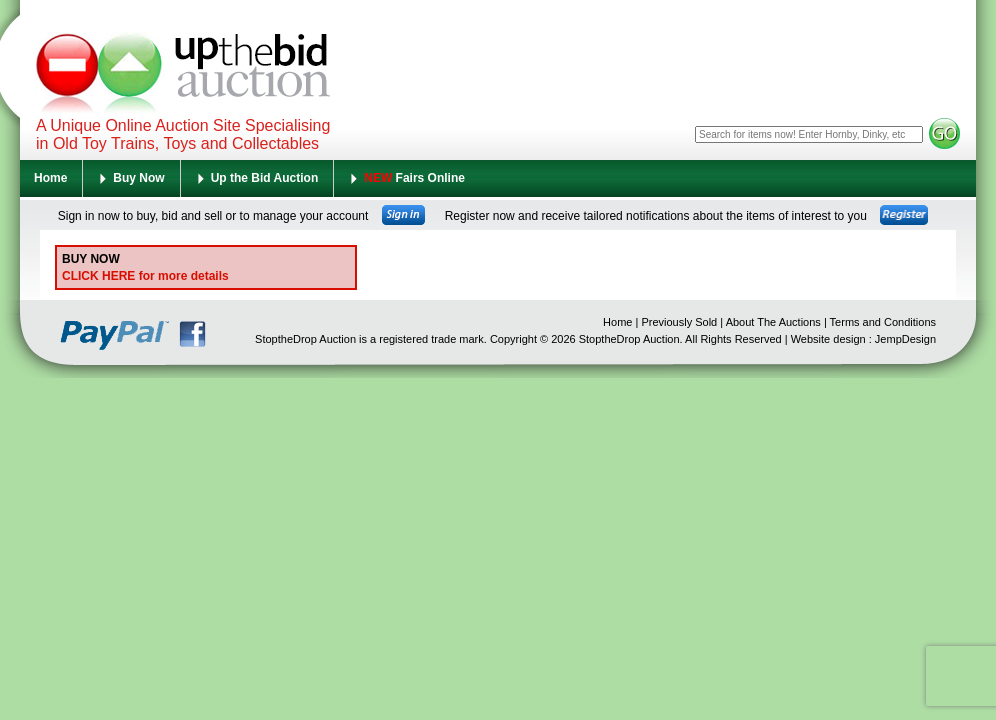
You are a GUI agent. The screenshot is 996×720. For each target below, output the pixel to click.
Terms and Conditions (883, 322)
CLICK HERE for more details (145, 276)
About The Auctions (773, 322)
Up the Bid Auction (265, 178)
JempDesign (905, 339)
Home (50, 178)
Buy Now (138, 178)
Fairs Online (414, 178)
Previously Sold (679, 322)
